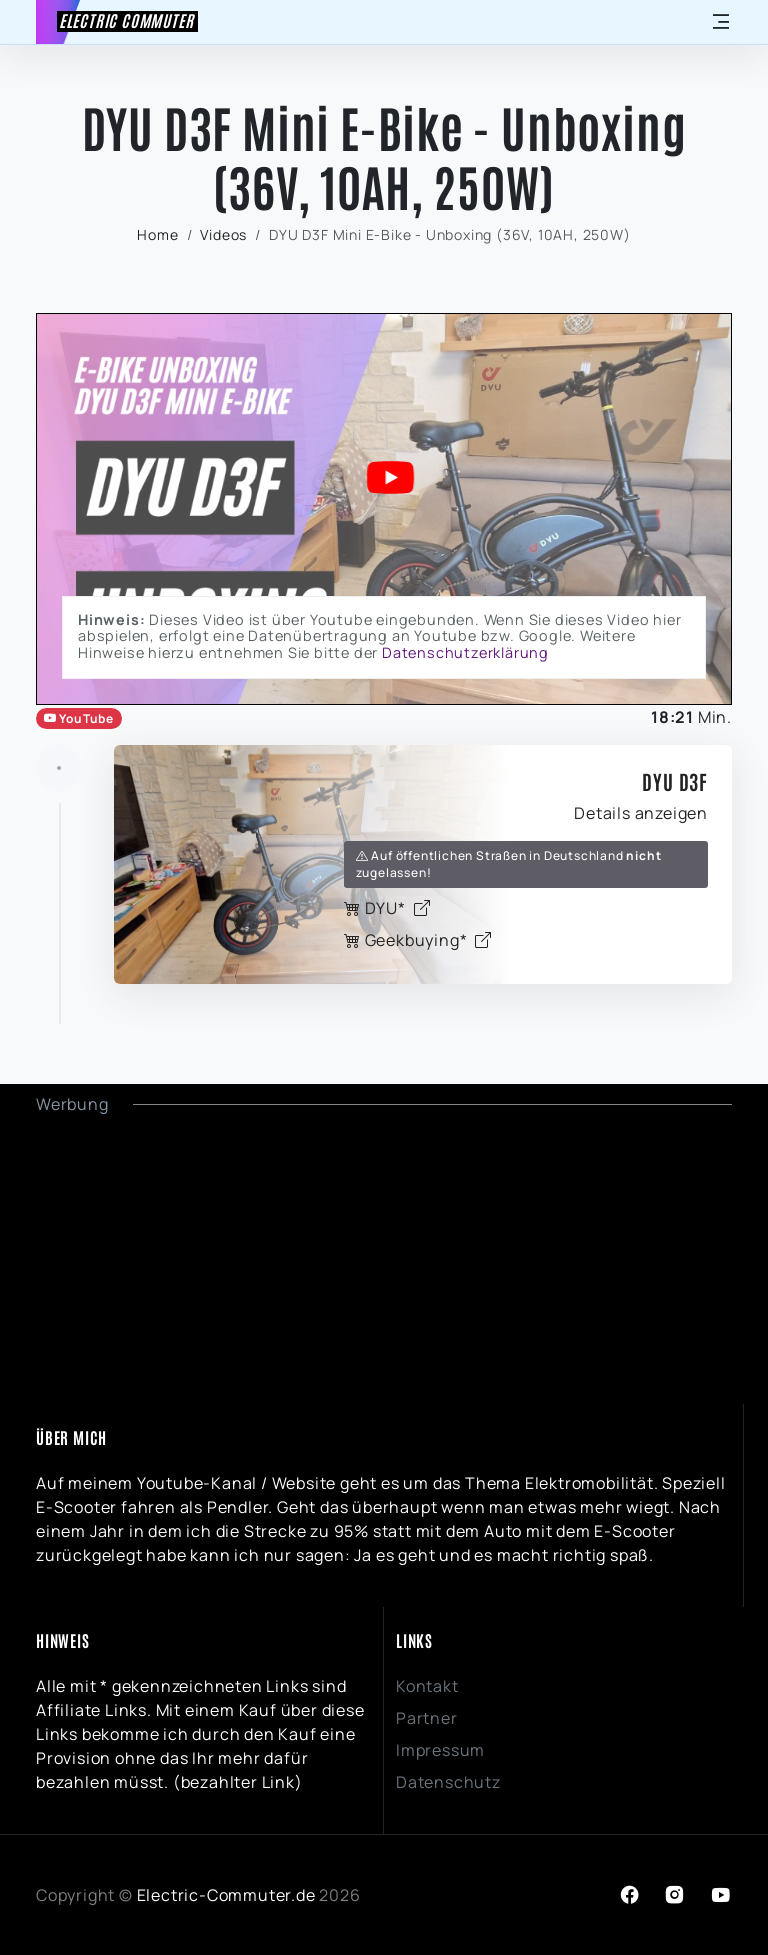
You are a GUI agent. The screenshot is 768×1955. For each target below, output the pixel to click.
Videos (223, 234)
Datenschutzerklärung (465, 652)
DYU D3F (675, 781)
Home (157, 234)
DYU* (387, 908)
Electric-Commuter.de (226, 1895)
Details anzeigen (641, 813)
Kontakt (427, 1686)
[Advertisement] (384, 1256)
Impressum (440, 1750)
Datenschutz (448, 1782)
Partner (427, 1718)
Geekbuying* (418, 940)
